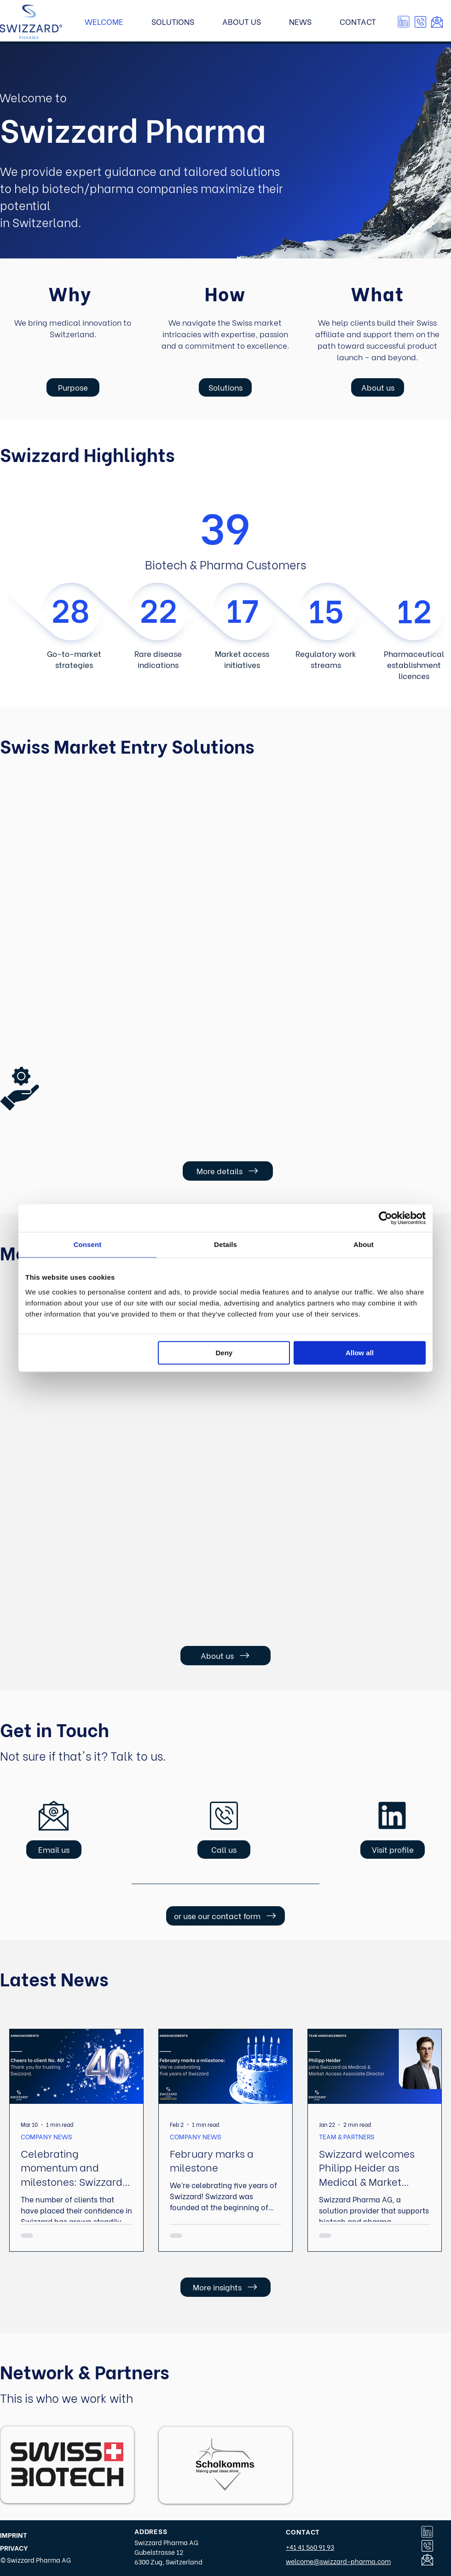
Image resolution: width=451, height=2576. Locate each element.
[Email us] (53, 1849)
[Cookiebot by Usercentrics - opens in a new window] (385, 1218)
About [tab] (363, 1244)
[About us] (377, 387)
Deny (224, 1353)
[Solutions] (225, 387)
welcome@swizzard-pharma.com (338, 2561)
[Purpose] (72, 387)
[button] (420, 22)
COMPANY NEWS (46, 2136)
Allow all (360, 1353)
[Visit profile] (392, 1849)
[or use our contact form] (225, 1916)
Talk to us (136, 1755)
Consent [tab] (88, 1244)
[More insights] (225, 2287)
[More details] (228, 1171)
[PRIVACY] (20, 2548)
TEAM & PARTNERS (346, 2136)
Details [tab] (225, 1244)
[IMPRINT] (19, 2535)
